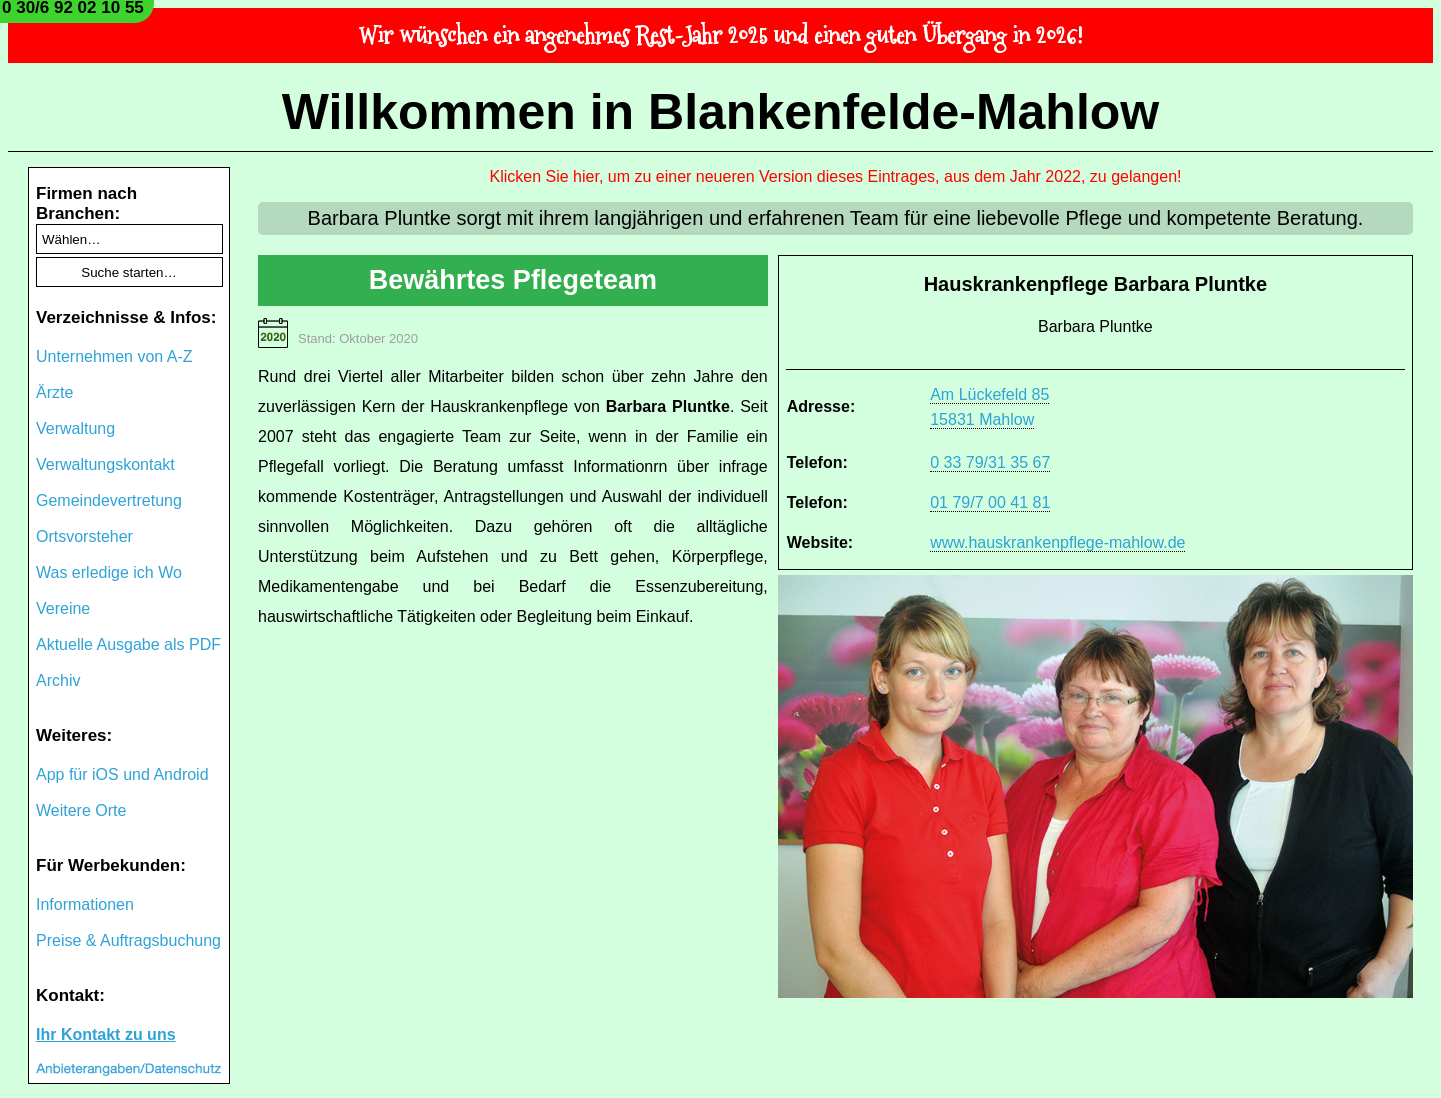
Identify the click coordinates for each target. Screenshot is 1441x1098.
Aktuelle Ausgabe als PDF (128, 644)
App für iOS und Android (122, 774)
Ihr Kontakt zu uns (106, 1034)
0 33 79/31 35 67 (990, 462)
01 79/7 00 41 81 (990, 502)
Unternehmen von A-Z (114, 356)
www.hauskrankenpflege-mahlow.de (1057, 542)
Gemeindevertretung (109, 500)
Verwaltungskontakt (105, 464)
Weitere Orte (81, 810)
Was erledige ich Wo (109, 572)
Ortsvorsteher (84, 536)
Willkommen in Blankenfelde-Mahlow (720, 112)
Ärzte (54, 392)
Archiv (58, 680)
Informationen (85, 904)
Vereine (63, 608)
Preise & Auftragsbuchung (128, 940)
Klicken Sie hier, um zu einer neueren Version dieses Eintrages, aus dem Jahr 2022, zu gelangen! (836, 176)
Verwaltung (75, 428)
